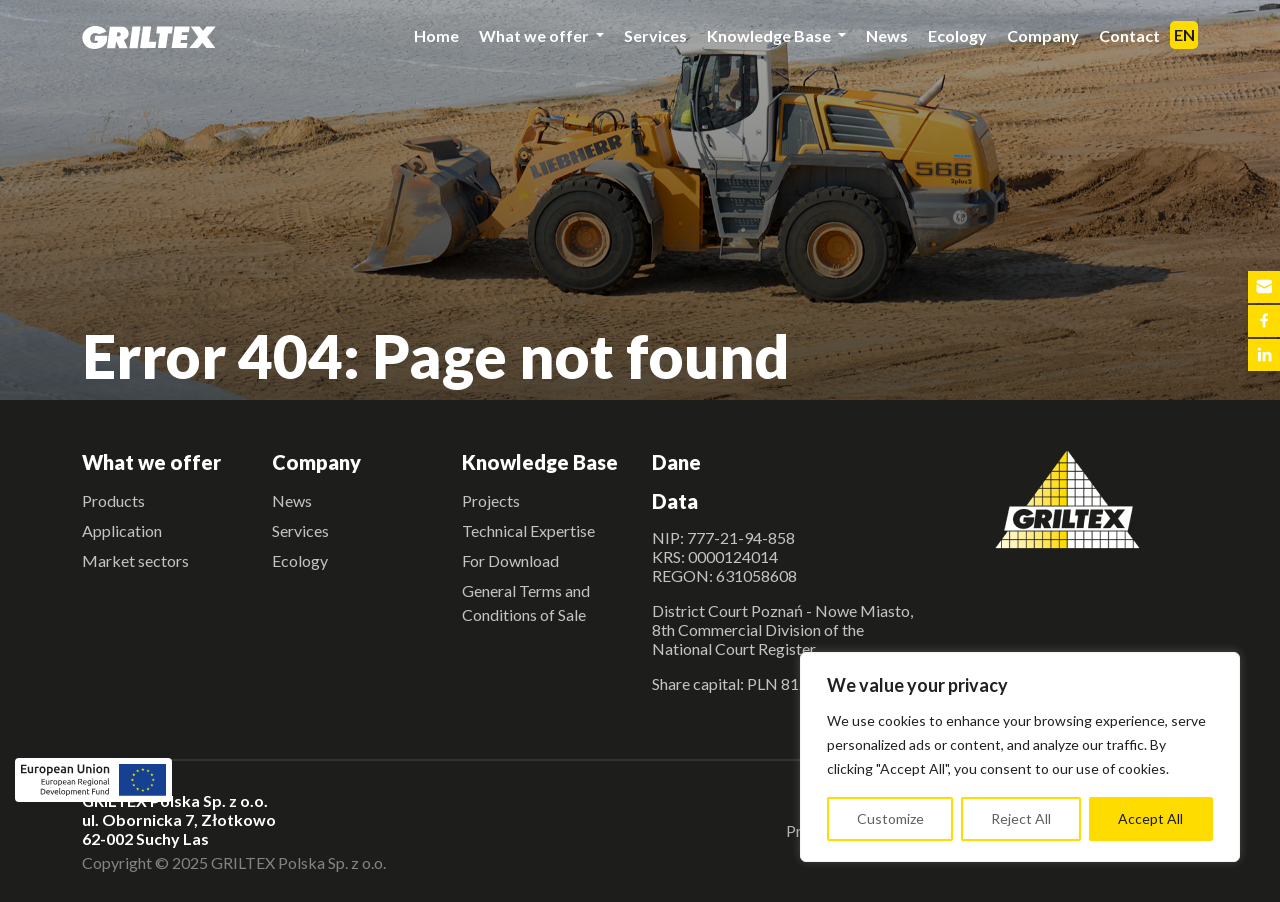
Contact (1129, 35)
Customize (890, 818)
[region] (1020, 757)
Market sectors (135, 560)
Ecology (957, 35)
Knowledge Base (770, 35)
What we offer (535, 35)
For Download (510, 560)
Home (436, 35)
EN (1184, 34)
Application (122, 530)
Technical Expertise (528, 530)
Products (113, 500)
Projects (491, 500)
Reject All (1021, 818)
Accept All (1150, 818)
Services (655, 35)
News (887, 35)
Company (1043, 35)
